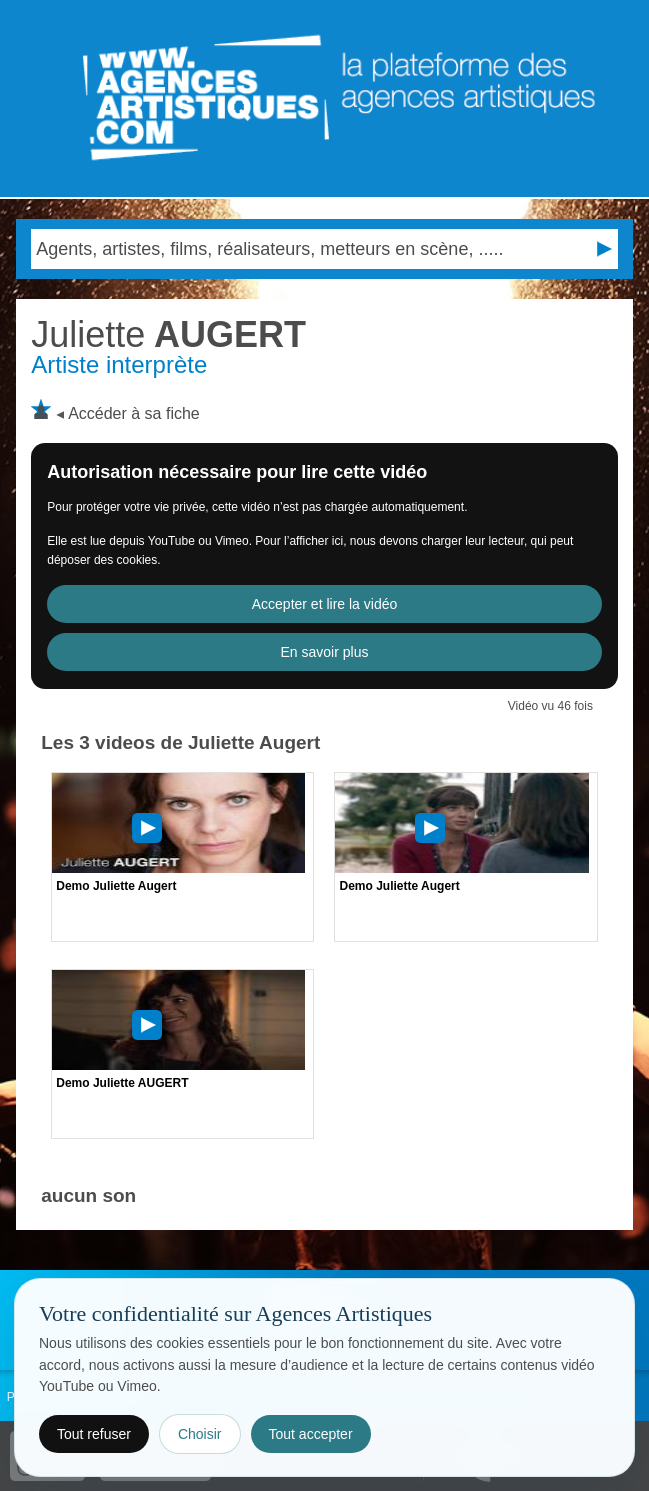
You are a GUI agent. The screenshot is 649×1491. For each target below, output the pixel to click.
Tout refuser (94, 1434)
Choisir (200, 1434)
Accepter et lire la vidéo (325, 604)
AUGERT (168, 334)
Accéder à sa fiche (134, 413)
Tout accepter (311, 1434)
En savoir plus (325, 652)
